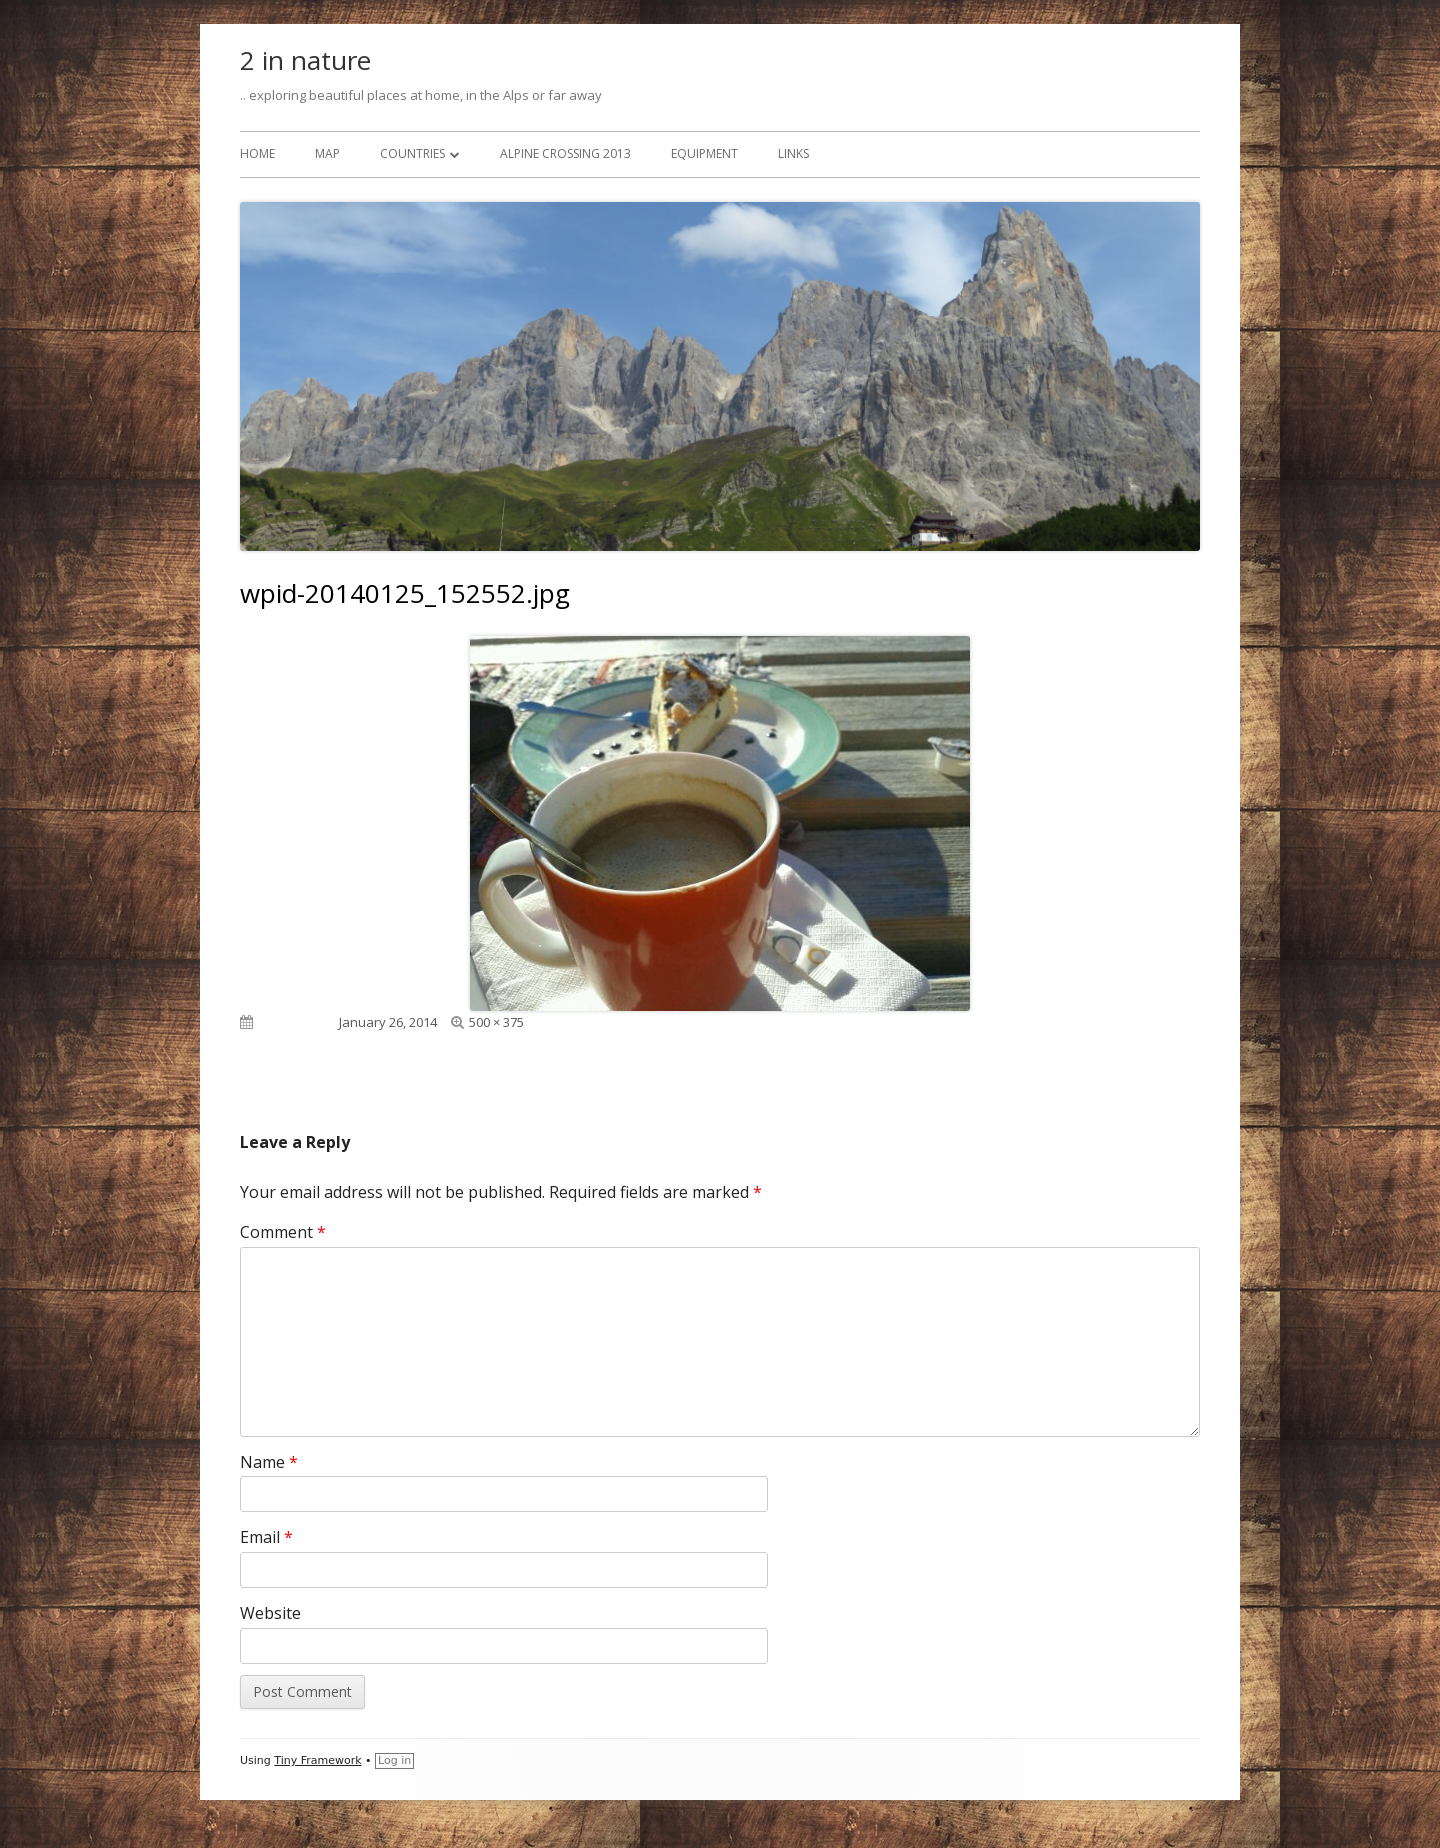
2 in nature (305, 60)
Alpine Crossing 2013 (565, 153)
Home (257, 153)
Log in (394, 1760)
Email (266, 1537)
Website (270, 1613)
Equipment (704, 153)
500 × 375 (496, 1022)
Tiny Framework (317, 1760)
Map (327, 153)
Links (793, 153)
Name (269, 1462)
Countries (412, 153)
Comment (283, 1232)
